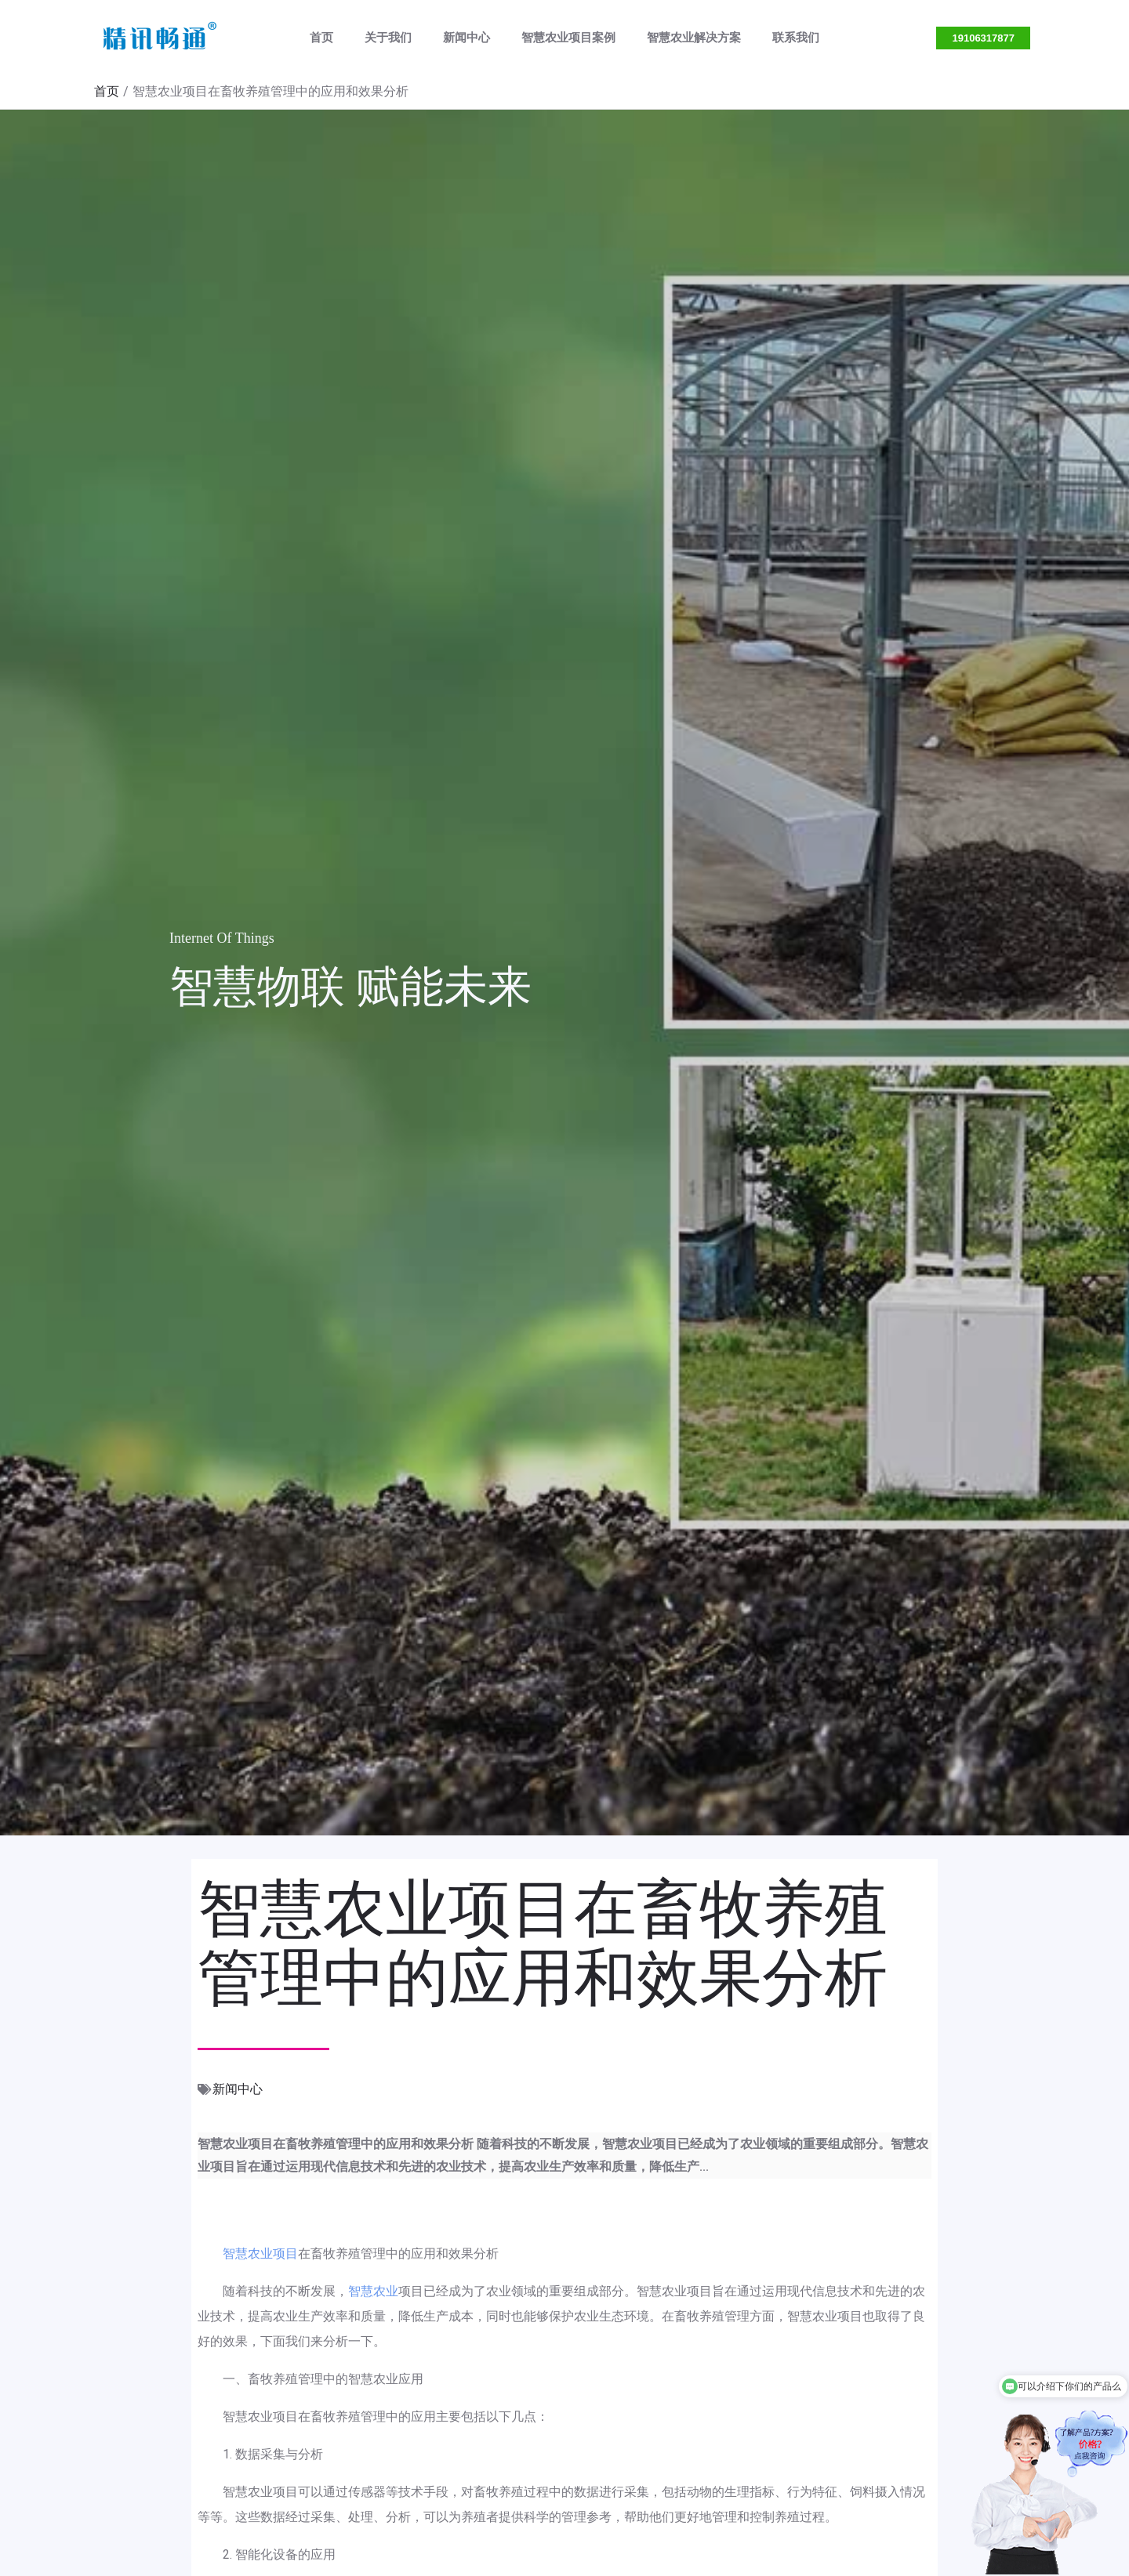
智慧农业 (373, 2291)
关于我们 (399, 37)
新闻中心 (470, 37)
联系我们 (776, 37)
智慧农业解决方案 (682, 37)
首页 (341, 37)
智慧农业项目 (260, 2253)
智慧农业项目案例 (564, 37)
